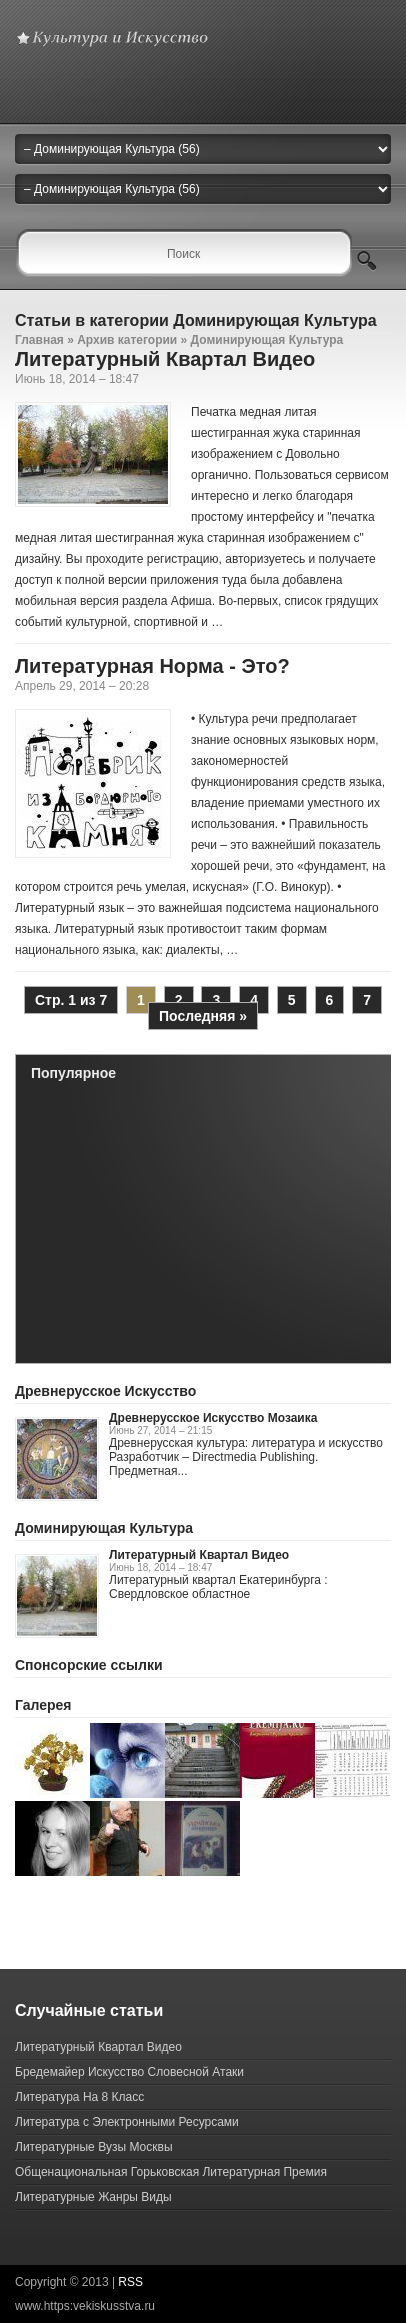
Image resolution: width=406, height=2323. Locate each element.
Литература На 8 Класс (79, 2097)
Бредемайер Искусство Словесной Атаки (129, 2072)
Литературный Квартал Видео (165, 359)
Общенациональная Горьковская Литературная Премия (171, 2172)
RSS (130, 2282)
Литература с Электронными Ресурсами (127, 2122)
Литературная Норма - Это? (152, 666)
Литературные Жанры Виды (93, 2197)
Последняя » (203, 1016)
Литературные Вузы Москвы (94, 2147)
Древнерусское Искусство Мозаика (213, 1418)
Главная (39, 340)
